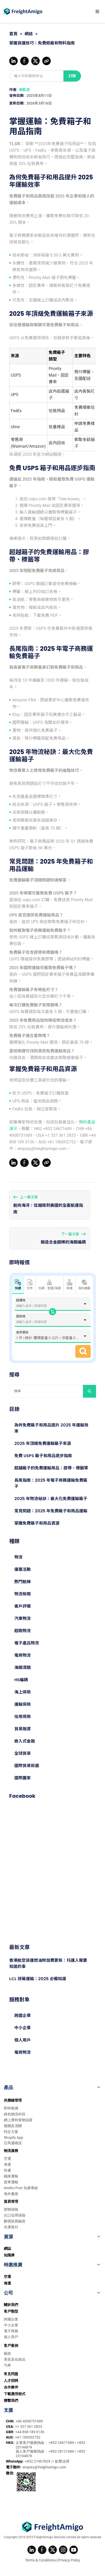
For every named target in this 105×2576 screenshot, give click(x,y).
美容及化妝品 (14, 2359)
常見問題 (11, 2374)
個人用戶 (22, 2040)
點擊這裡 (62, 2461)
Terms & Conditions (40, 2560)
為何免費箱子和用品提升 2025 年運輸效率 (51, 1428)
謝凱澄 (24, 90)
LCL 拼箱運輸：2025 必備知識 (37, 1979)
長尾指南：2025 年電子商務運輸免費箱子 (50, 1483)
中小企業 (22, 2028)
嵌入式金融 (24, 1741)
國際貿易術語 (26, 1766)
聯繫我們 (11, 2400)
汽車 (7, 2365)
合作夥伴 (11, 2387)
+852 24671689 (62, 2443)
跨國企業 (22, 2015)
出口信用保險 (14, 2215)
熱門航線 (22, 1582)
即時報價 (11, 2108)
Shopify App (13, 2138)
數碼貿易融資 (14, 2221)
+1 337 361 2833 (28, 2426)
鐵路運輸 (11, 2176)
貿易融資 (22, 1729)
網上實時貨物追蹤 (18, 2120)
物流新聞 (22, 1594)
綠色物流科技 (14, 2114)
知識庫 (9, 2255)
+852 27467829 (38, 2461)
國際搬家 (22, 1778)
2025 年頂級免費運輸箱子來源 (42, 1443)
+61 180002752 (27, 2437)
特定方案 (11, 2132)
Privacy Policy (69, 2560)
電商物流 (22, 1655)
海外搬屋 (84, 1284)
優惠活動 (22, 1569)
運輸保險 (22, 1704)
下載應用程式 (14, 2394)
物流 (18, 1557)
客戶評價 (22, 1606)
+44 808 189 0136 (29, 2432)
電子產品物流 (26, 1643)
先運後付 (11, 2227)
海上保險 (22, 1692)
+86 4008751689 (29, 2421)
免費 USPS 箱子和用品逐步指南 (43, 1456)
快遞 (7, 2170)
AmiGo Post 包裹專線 (21, 2188)
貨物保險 (11, 2209)
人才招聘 (11, 2380)
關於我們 (11, 2305)
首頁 (13, 33)
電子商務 (11, 2331)
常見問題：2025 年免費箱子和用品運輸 (50, 1511)
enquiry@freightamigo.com (44, 2467)
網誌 (29, 33)
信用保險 (22, 1717)
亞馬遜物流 (13, 2143)
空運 (7, 2158)
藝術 (7, 2353)
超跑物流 (22, 1631)
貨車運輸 (11, 2182)
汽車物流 (22, 1618)
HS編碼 (21, 1680)
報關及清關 (13, 2126)
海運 (7, 2164)
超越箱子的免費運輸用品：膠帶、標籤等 (51, 1468)
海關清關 (22, 1667)
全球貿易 (22, 1753)
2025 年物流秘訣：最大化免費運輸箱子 (50, 1499)
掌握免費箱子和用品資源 (36, 1523)
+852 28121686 (62, 2451)
